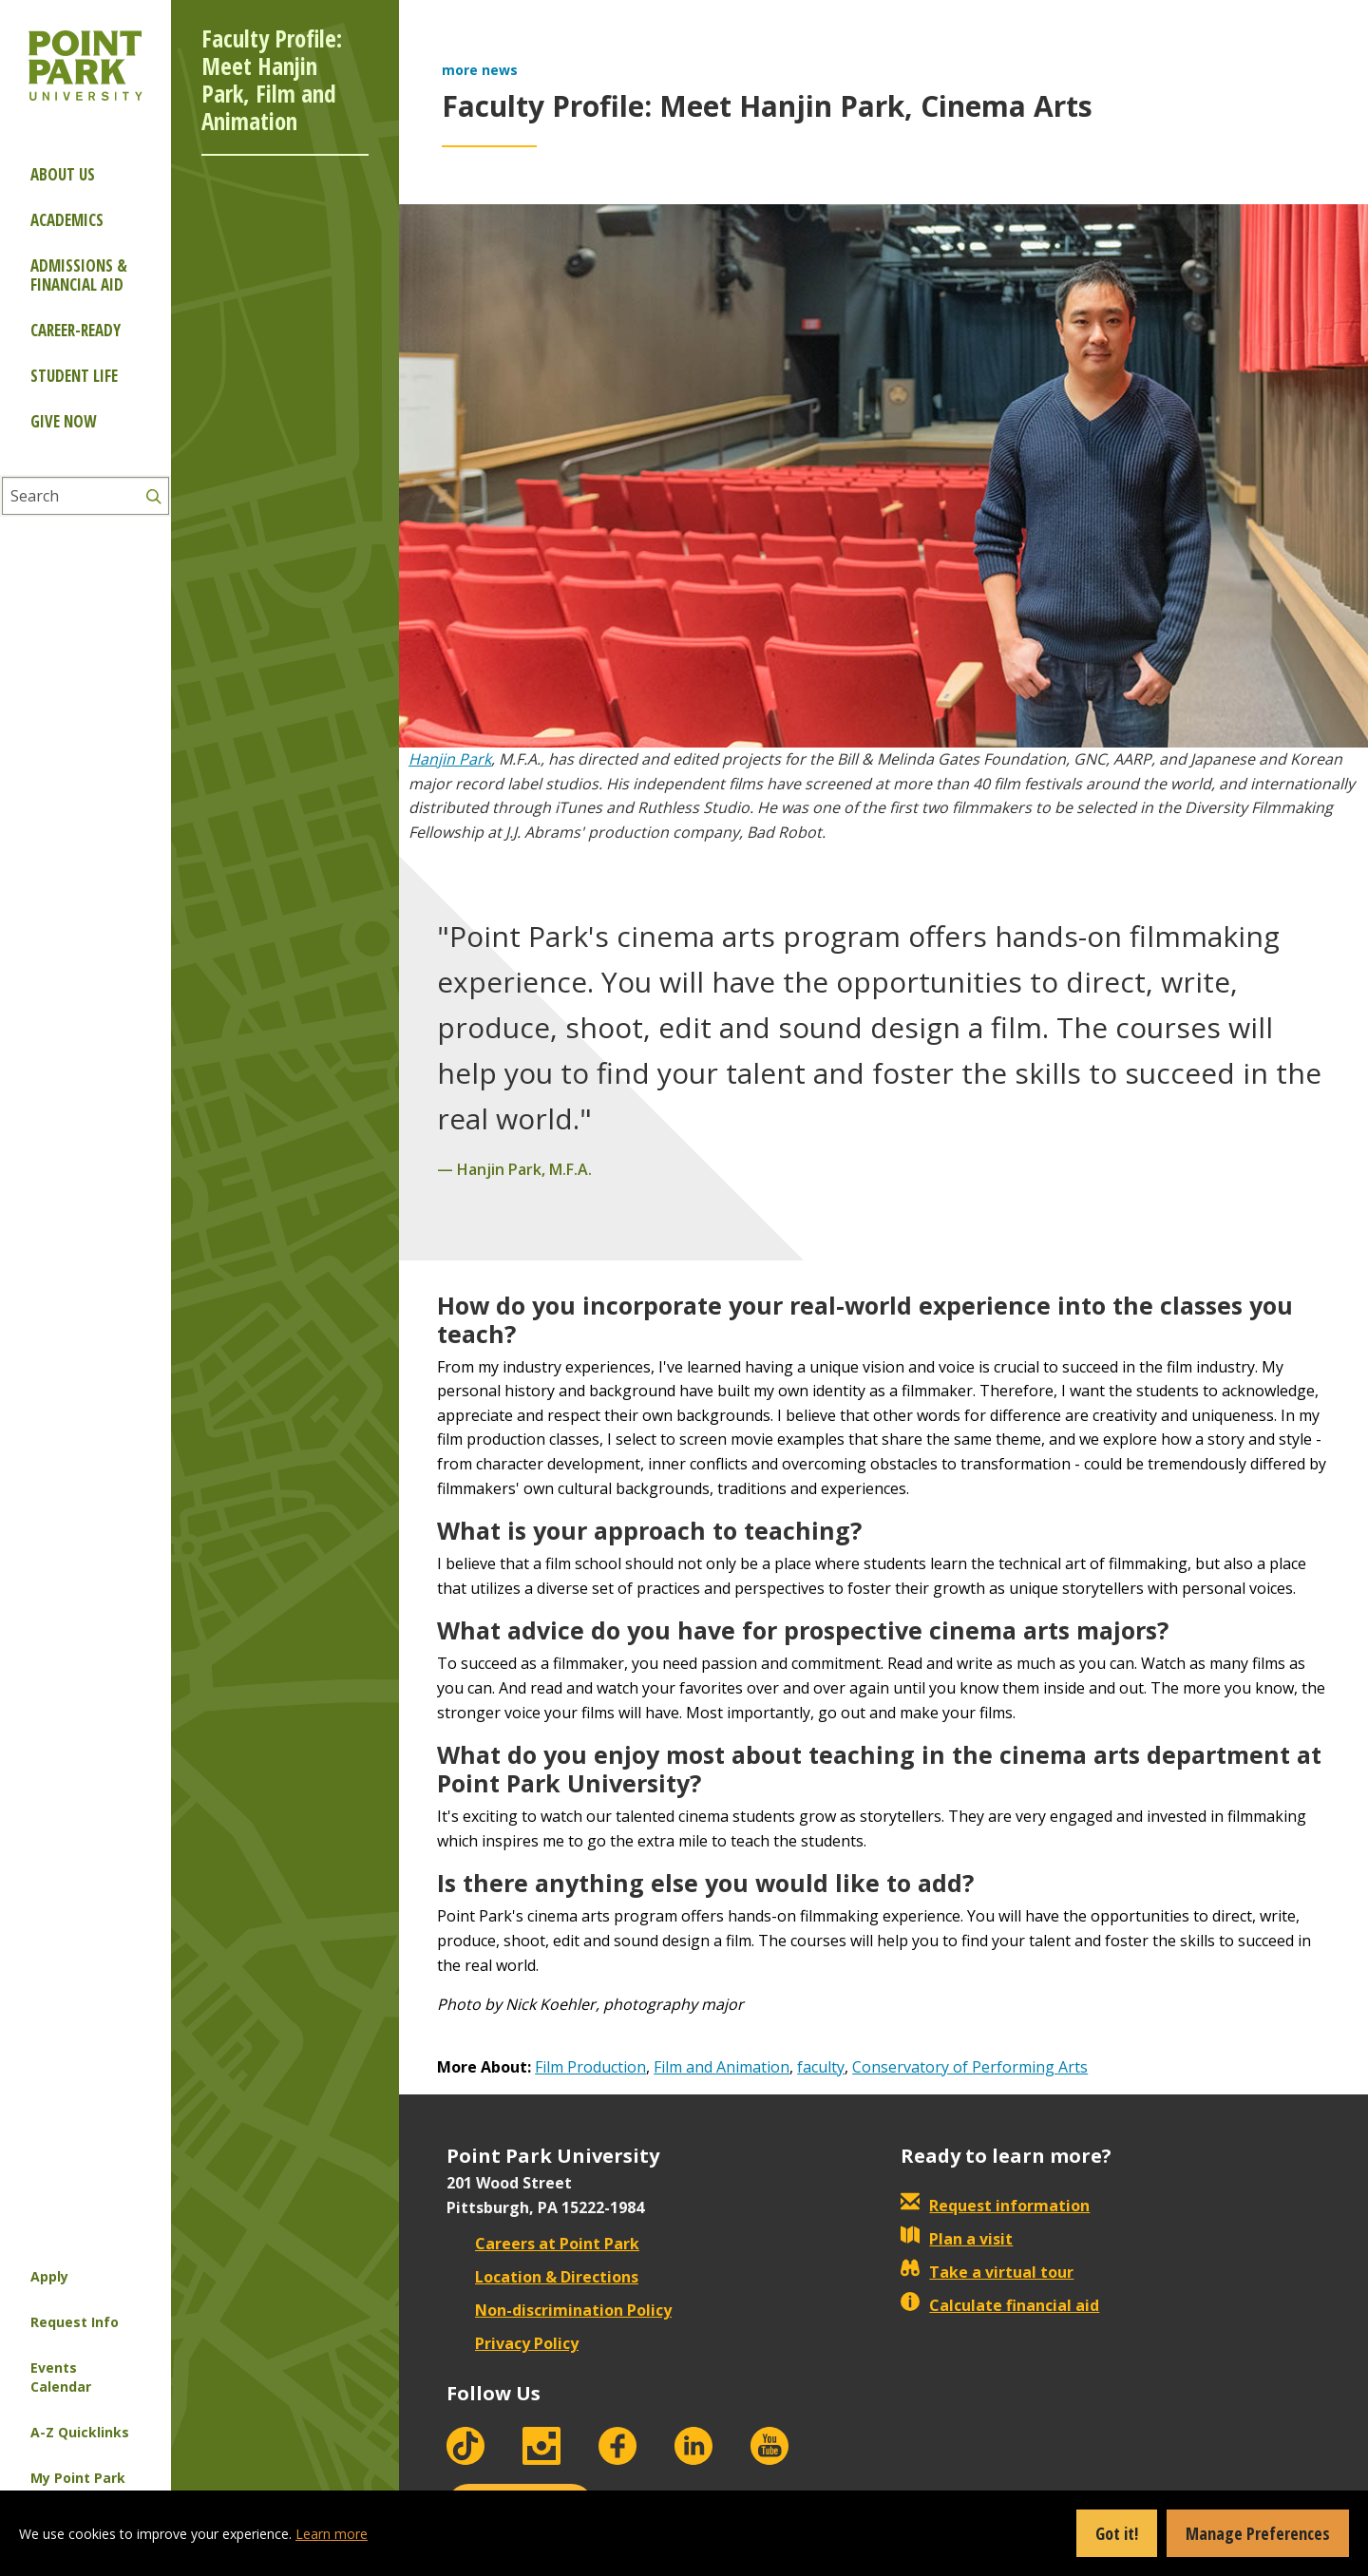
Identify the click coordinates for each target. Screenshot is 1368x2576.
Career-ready (75, 330)
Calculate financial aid (1000, 2305)
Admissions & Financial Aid (78, 275)
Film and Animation (721, 2066)
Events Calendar (60, 2377)
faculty (821, 2066)
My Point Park (77, 2478)
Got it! (1116, 2533)
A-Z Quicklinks (79, 2432)
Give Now (63, 421)
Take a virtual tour (987, 2272)
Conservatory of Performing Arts (970, 2066)
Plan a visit (957, 2238)
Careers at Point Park (542, 2243)
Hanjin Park (449, 758)
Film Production (590, 2066)
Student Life (74, 376)
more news (480, 70)
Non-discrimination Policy (559, 2310)
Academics (67, 220)
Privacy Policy (512, 2343)
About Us (62, 174)
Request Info (74, 2322)
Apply (49, 2276)
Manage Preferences (1258, 2533)
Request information (995, 2205)
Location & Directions (542, 2276)
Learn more (331, 2534)
